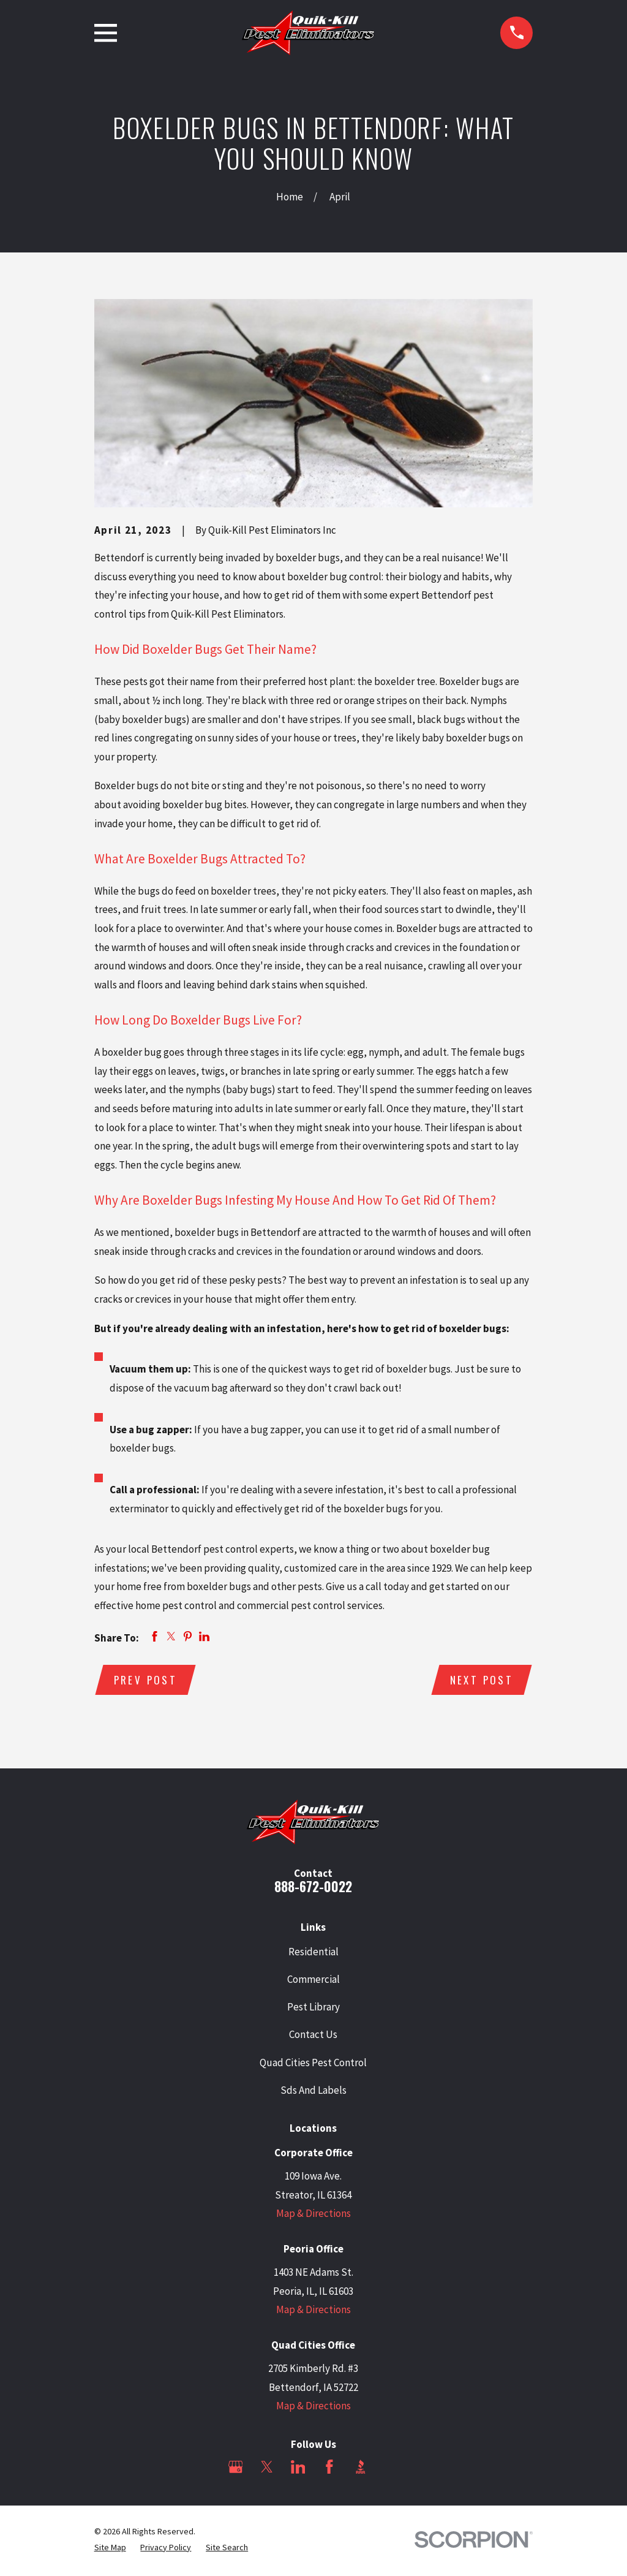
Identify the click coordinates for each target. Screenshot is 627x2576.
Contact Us (313, 2037)
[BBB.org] (360, 2468)
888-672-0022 (313, 1888)
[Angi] (392, 2468)
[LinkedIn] (298, 2468)
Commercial (313, 1981)
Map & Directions (313, 2215)
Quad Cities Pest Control (313, 2064)
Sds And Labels (313, 2092)
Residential (313, 1953)
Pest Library (313, 2009)
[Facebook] (329, 2468)
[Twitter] (267, 2468)
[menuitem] (110, 2550)
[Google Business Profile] (235, 2468)
